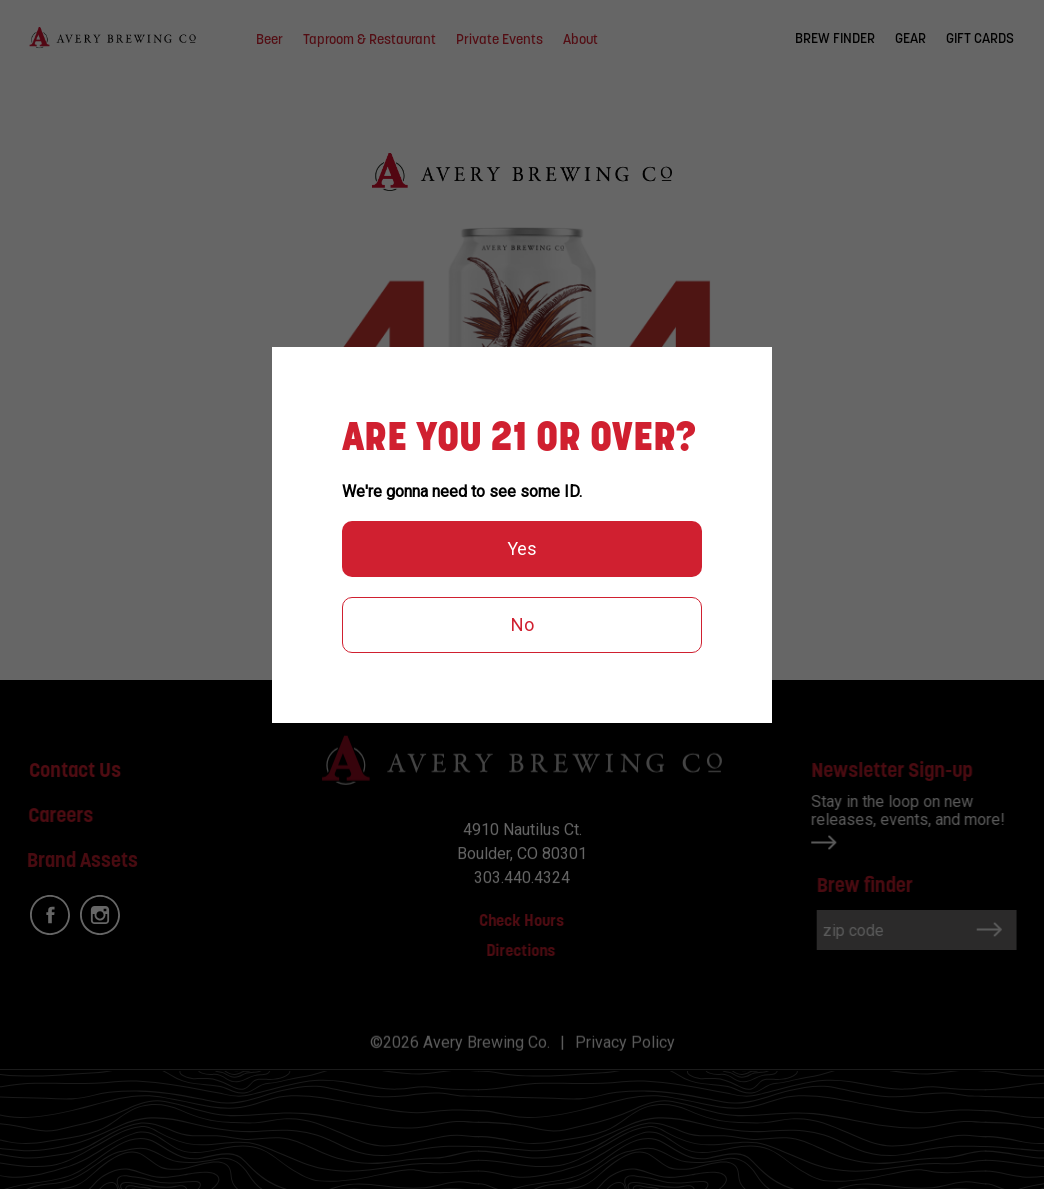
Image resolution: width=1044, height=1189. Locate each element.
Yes (522, 548)
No (522, 624)
